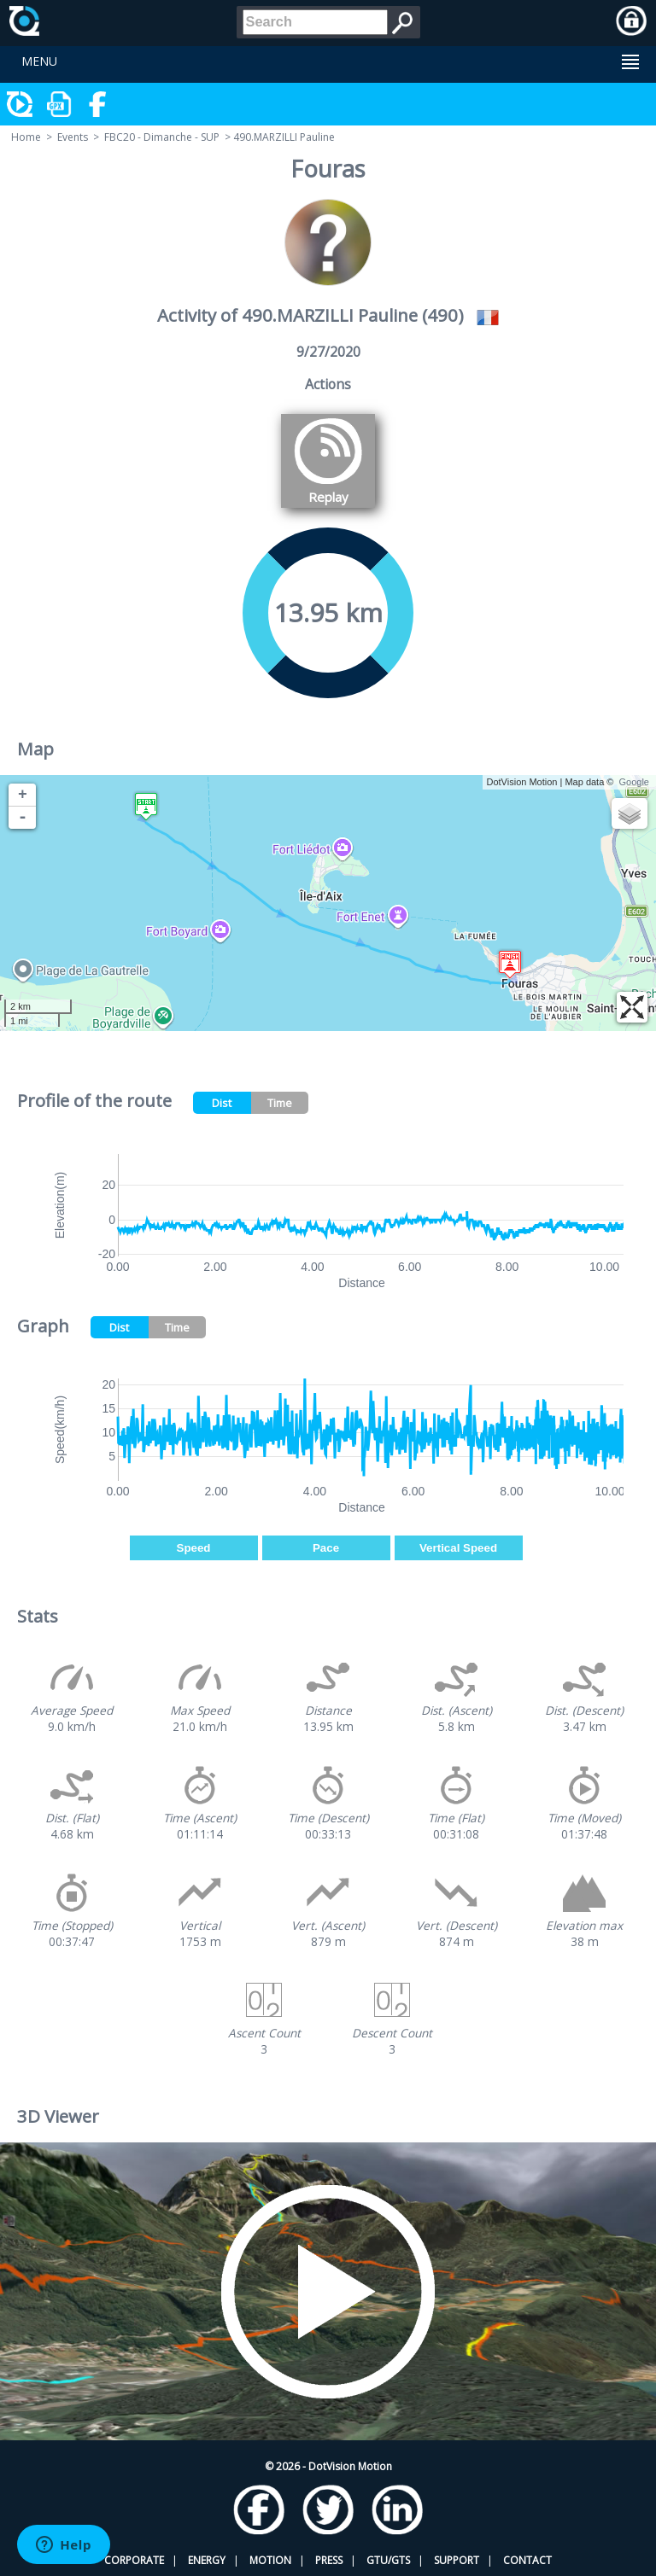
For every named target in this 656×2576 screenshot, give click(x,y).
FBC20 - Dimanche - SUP (162, 137)
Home (26, 137)
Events (72, 137)
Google (634, 782)
